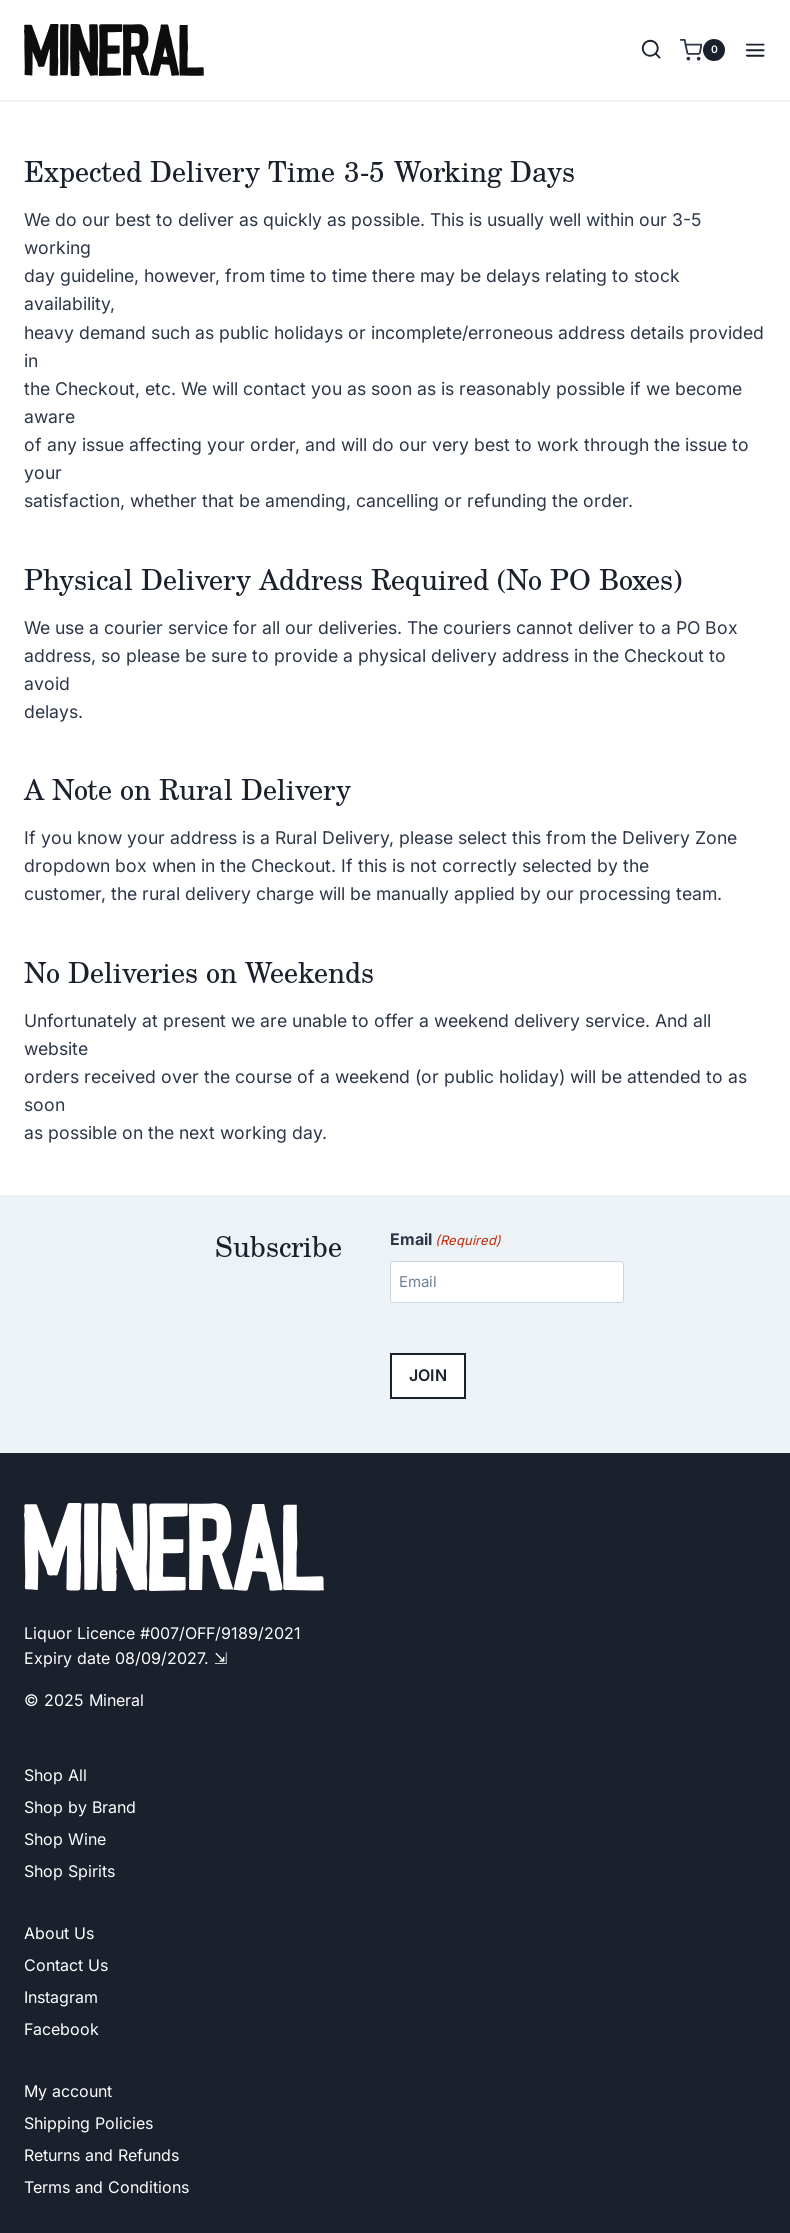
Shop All (55, 1775)
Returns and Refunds (101, 2155)
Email (445, 1240)
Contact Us (66, 1965)
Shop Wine (65, 1839)
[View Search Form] (651, 50)
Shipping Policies (88, 2123)
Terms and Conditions (106, 2187)
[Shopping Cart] (702, 50)
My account (68, 2091)
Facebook (61, 2029)
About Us (59, 1933)
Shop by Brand (80, 1807)
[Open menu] (750, 50)
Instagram (61, 1997)
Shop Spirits (69, 1871)
